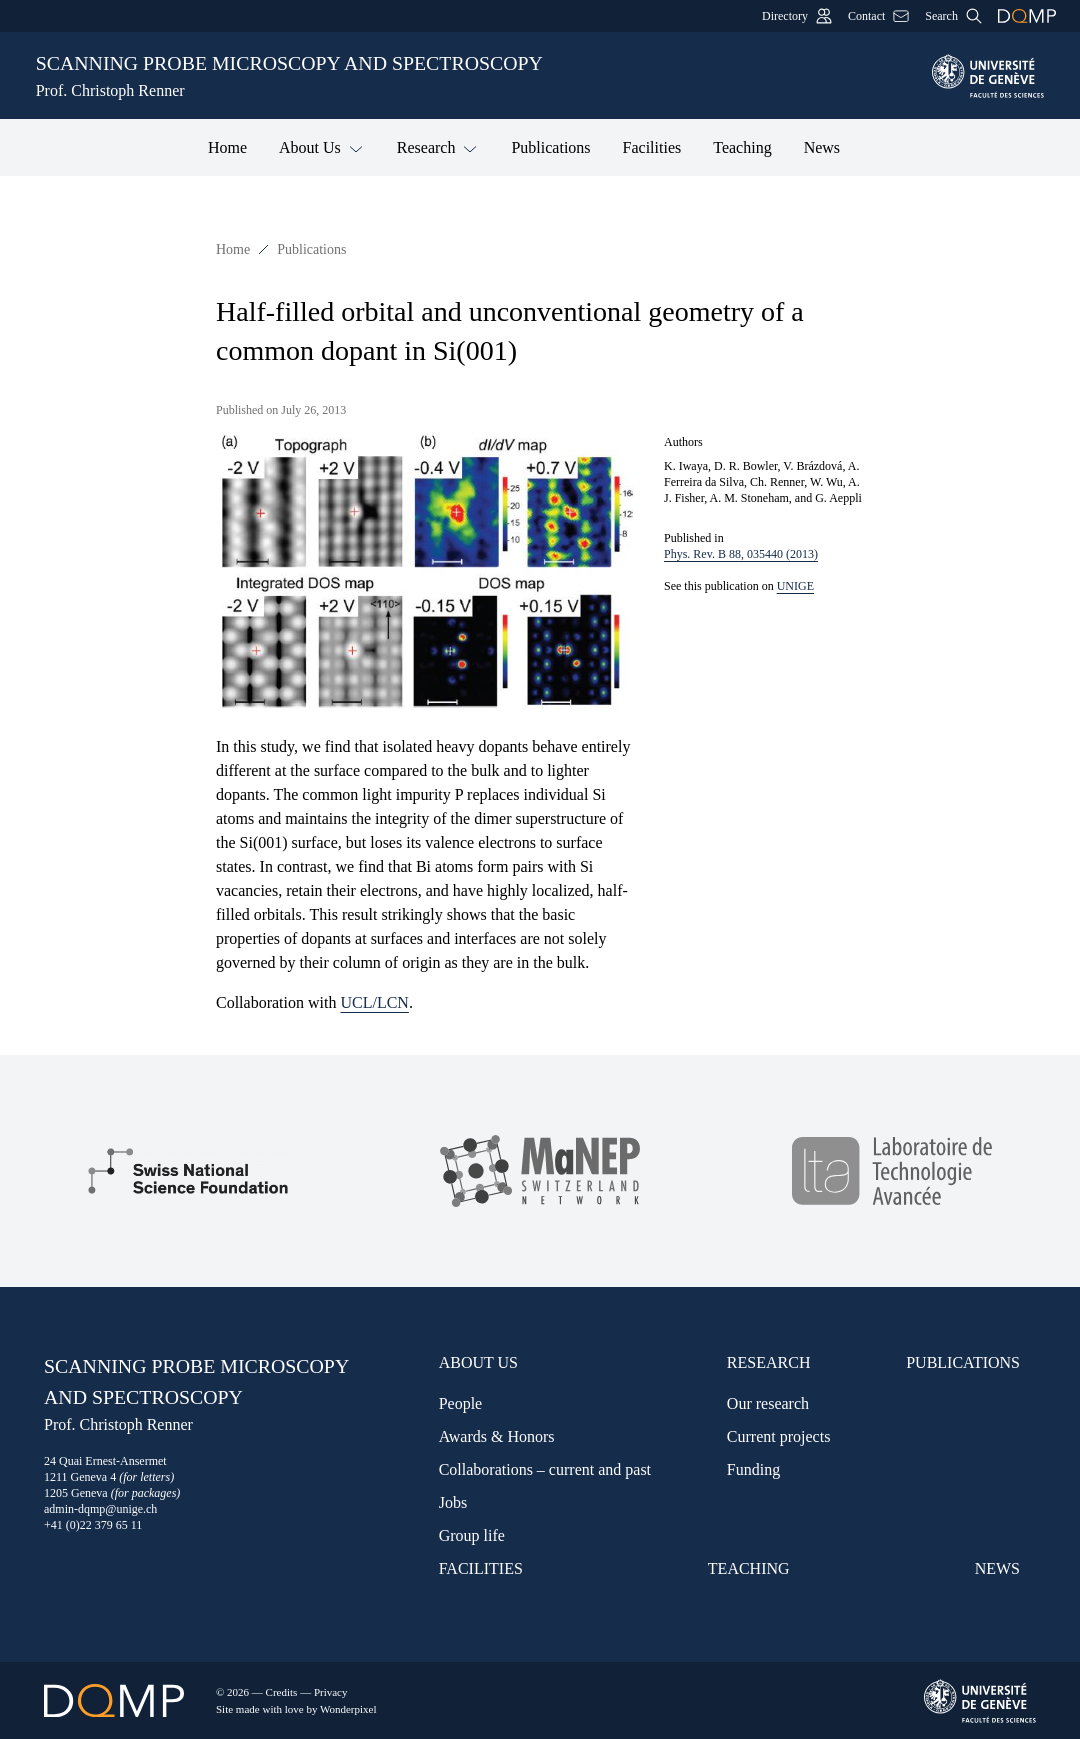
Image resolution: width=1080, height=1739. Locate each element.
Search (953, 16)
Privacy (331, 1692)
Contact (878, 16)
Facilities (652, 147)
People (461, 1403)
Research (438, 146)
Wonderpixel (348, 1709)
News (822, 147)
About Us (322, 146)
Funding (753, 1469)
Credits (282, 1692)
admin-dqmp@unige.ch (100, 1509)
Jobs (453, 1502)
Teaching (742, 147)
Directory (797, 16)
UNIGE (795, 586)
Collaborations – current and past (545, 1469)
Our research (768, 1403)
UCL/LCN (374, 1002)
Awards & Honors (497, 1436)
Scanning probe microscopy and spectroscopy (472, 77)
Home (227, 147)
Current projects (779, 1436)
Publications (550, 147)
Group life (472, 1535)
